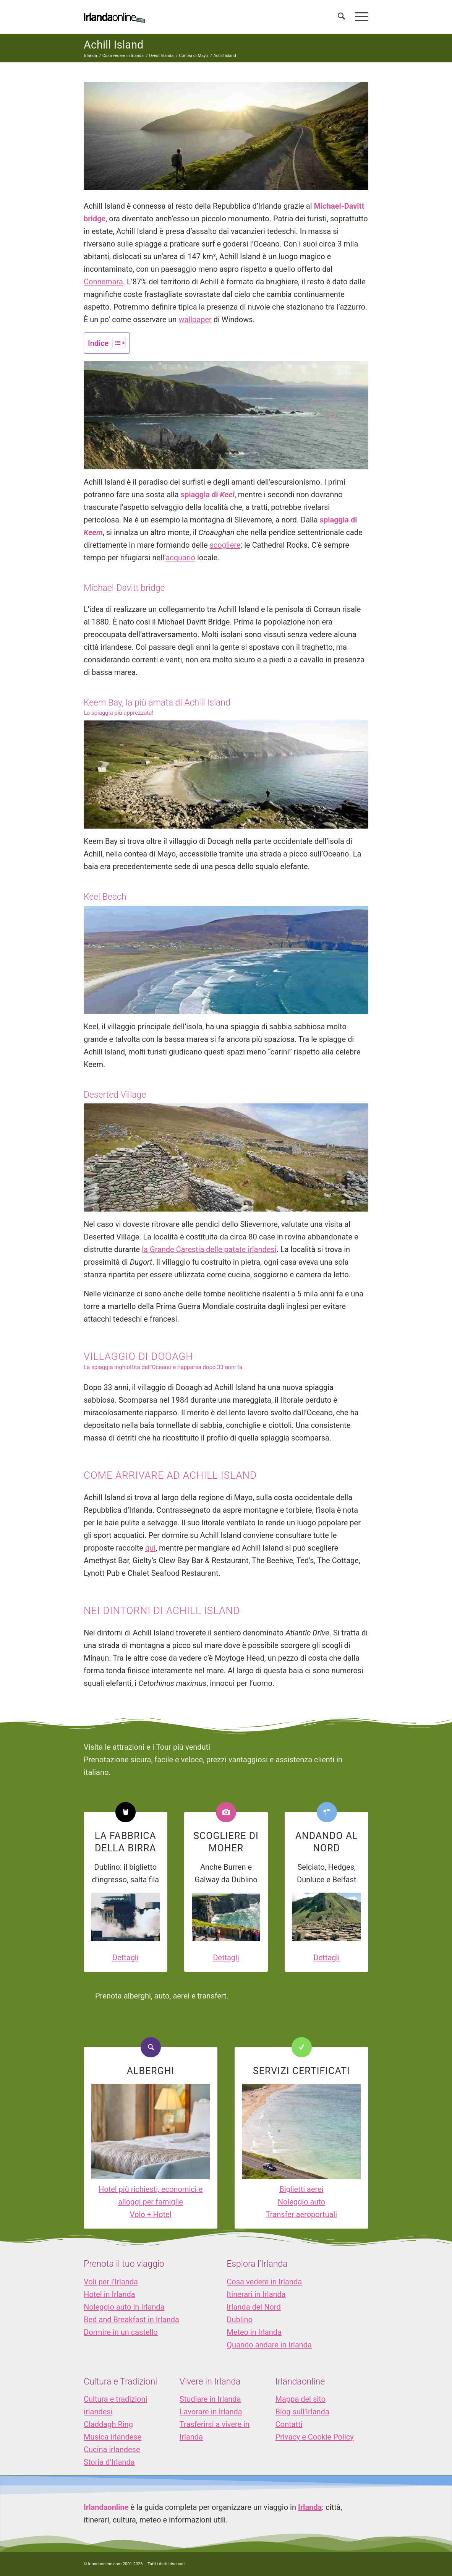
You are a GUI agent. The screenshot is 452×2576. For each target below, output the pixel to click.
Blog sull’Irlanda (302, 2411)
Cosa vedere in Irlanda (264, 2281)
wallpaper (194, 319)
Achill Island (113, 44)
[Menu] (359, 17)
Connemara (103, 281)
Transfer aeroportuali (301, 2214)
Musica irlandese (112, 2436)
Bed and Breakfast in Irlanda (131, 2319)
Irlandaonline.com (105, 2563)
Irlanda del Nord (253, 2307)
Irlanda (310, 2507)
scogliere (224, 545)
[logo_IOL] (114, 17)
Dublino (240, 2319)
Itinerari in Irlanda (256, 2294)
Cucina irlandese (112, 2449)
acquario (180, 557)
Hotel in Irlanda (109, 2294)
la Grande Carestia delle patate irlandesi (209, 1249)
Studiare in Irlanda (210, 2399)
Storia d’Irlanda (109, 2462)
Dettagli (125, 1957)
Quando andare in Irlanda (269, 2344)
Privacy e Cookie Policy (314, 2436)
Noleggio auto (302, 2201)
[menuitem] (341, 17)
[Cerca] (341, 17)
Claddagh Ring (108, 2424)
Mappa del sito (300, 2399)
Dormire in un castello (121, 2332)
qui (150, 1547)
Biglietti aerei (301, 2189)
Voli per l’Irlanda (111, 2281)
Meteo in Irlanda (254, 2332)
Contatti (289, 2424)
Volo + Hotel (151, 2214)
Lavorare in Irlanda (211, 2411)
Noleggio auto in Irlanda (124, 2307)
